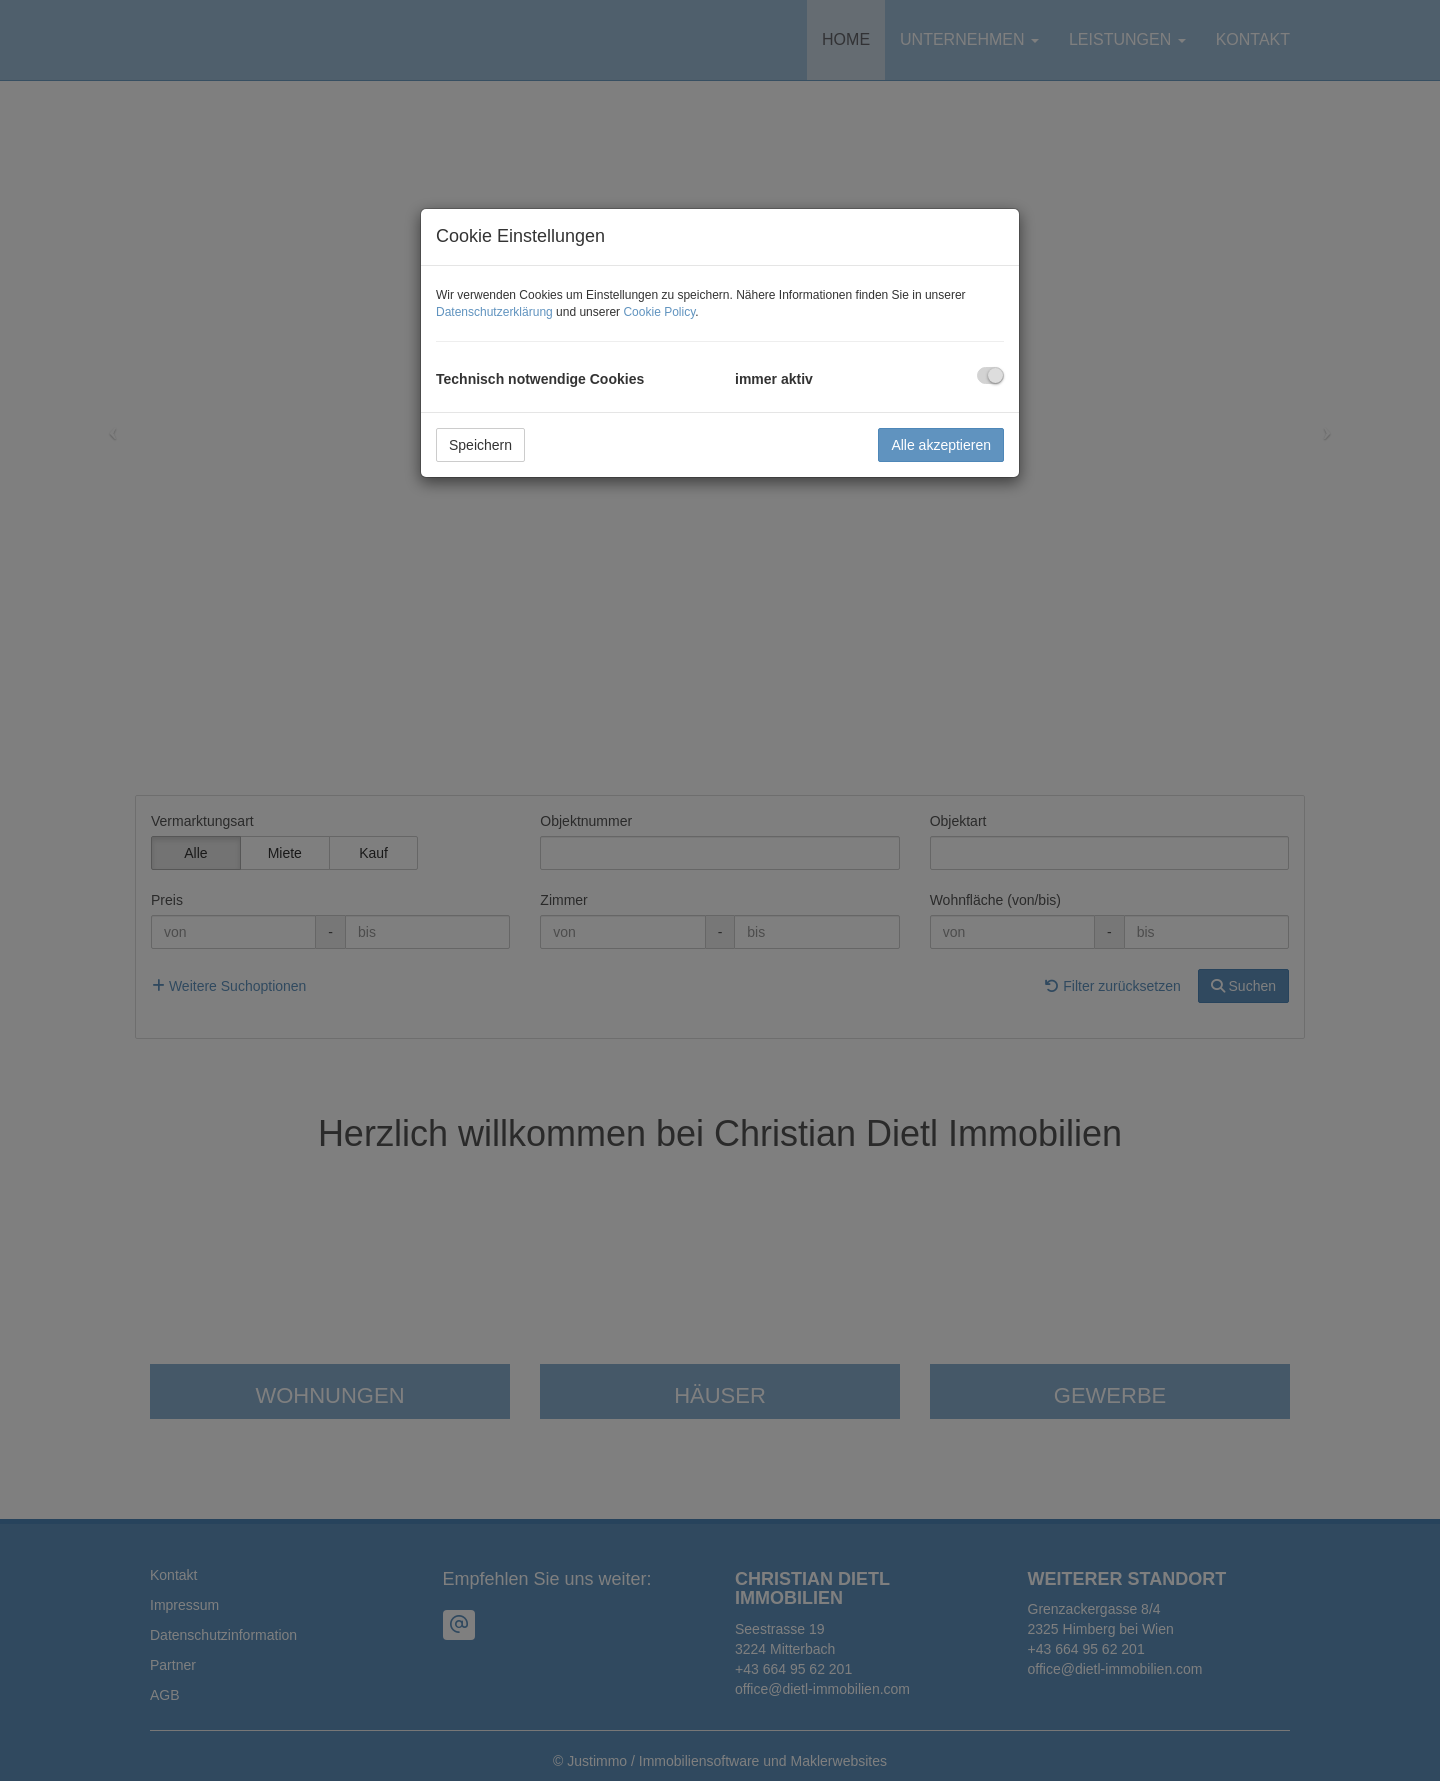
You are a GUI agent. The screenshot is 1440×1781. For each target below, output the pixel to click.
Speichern (480, 445)
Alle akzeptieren (941, 445)
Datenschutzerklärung (494, 312)
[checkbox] (990, 375)
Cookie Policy (659, 312)
